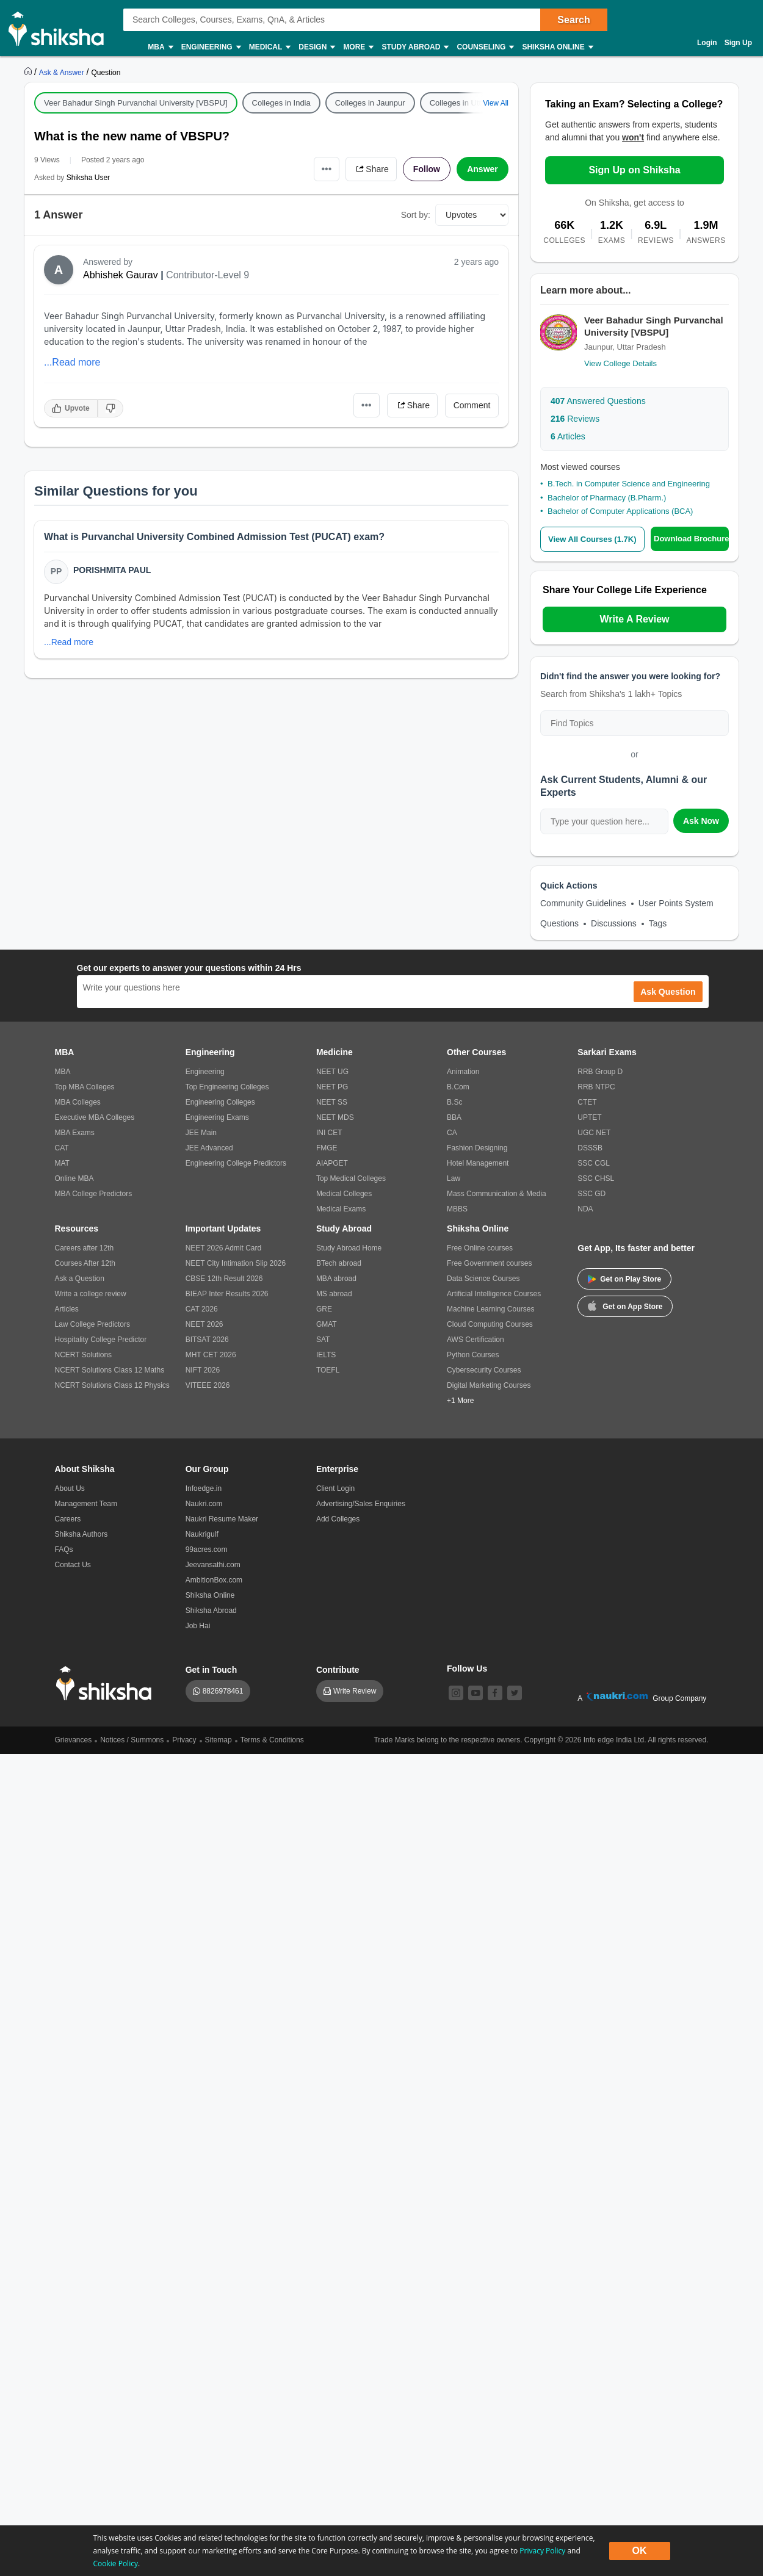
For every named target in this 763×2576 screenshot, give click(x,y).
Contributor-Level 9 (207, 275)
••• (327, 169)
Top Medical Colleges (351, 1178)
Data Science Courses (483, 1278)
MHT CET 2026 (211, 1355)
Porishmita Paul (112, 570)
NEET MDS (335, 1117)
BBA (454, 1117)
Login (707, 42)
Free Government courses (489, 1263)
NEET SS (331, 1102)
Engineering (210, 47)
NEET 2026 (204, 1324)
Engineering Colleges (220, 1102)
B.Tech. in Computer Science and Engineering (629, 483)
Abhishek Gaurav (120, 275)
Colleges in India (281, 102)
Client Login (335, 1488)
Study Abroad (414, 47)
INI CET (329, 1132)
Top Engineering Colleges (227, 1087)
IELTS (326, 1355)
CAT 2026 (202, 1309)
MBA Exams (75, 1132)
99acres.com (207, 1549)
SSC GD (591, 1193)
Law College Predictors (92, 1324)
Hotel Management (477, 1163)
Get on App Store (625, 1305)
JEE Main (201, 1132)
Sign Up (738, 42)
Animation (463, 1071)
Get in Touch (211, 1670)
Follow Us (467, 1668)
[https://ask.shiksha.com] (63, 72)
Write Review (354, 1691)
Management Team (86, 1503)
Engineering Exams (217, 1117)
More (357, 47)
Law (453, 1178)
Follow (426, 169)
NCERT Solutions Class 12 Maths (110, 1370)
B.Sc (454, 1102)
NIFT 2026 (203, 1370)
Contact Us (73, 1564)
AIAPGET (332, 1163)
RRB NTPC (596, 1087)
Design (316, 47)
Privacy (184, 1740)
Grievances (73, 1740)
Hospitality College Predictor (101, 1339)
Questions (559, 923)
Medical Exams (341, 1209)
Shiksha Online (556, 47)
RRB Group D (600, 1071)
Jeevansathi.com (213, 1564)
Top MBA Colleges (85, 1087)
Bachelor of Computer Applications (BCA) (620, 511)
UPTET (589, 1117)
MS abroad (334, 1294)
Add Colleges (338, 1519)
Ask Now (701, 821)
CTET (586, 1102)
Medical (269, 47)
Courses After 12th (85, 1263)
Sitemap (218, 1740)
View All (495, 103)
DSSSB (589, 1148)
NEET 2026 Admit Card (224, 1248)
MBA (160, 47)
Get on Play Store (624, 1279)
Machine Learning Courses (490, 1309)
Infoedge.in (204, 1488)
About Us (70, 1488)
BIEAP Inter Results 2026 (227, 1294)
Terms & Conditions (272, 1740)
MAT (62, 1163)
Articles (568, 436)
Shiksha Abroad (211, 1610)
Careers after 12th (84, 1248)
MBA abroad (336, 1278)
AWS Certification (475, 1339)
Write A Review (634, 619)
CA (452, 1132)
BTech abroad (338, 1263)
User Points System (676, 903)
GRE (324, 1309)
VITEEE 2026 (208, 1385)
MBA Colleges (78, 1102)
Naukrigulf (202, 1534)
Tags (658, 923)
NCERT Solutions (83, 1355)
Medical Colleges (344, 1193)
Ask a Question (79, 1278)
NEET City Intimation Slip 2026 (236, 1263)
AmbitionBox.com (214, 1580)
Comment (472, 405)
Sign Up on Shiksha (634, 170)
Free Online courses (480, 1248)
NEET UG (332, 1071)
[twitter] (515, 1693)
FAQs (64, 1549)
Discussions (614, 923)
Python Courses (473, 1355)
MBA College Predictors (93, 1193)
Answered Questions (598, 401)
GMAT (326, 1324)
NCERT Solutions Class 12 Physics (112, 1385)
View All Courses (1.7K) (592, 539)
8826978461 (223, 1691)
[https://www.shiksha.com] (29, 72)
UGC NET (593, 1132)
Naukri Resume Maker (222, 1519)
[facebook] (495, 1693)
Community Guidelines (583, 903)
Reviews (575, 419)
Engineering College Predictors (236, 1163)
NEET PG (332, 1087)
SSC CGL (593, 1163)
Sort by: (415, 215)
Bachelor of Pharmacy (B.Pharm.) (607, 497)
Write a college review (90, 1294)
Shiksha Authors (81, 1534)
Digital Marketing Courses (488, 1385)
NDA (585, 1209)
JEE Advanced (209, 1148)
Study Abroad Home (349, 1248)
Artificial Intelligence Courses (494, 1294)
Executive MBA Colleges (95, 1117)
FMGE (327, 1148)
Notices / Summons (132, 1740)
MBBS (457, 1209)
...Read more (72, 362)
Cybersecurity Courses (484, 1370)
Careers (68, 1519)
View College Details (620, 363)
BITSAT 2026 (207, 1339)
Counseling (485, 47)
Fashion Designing (477, 1148)
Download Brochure (691, 538)
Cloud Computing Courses (490, 1324)
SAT (323, 1339)
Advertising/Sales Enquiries (360, 1503)
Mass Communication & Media (496, 1193)
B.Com (458, 1087)
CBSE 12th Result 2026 (224, 1278)
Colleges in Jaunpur (370, 102)
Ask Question (667, 992)
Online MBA (74, 1178)
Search (573, 20)
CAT (62, 1148)
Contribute (338, 1670)
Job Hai (198, 1626)
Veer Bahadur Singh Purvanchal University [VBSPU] (136, 102)
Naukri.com (204, 1503)
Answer (482, 169)
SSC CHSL (595, 1178)
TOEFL (327, 1370)
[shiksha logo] (107, 1683)
